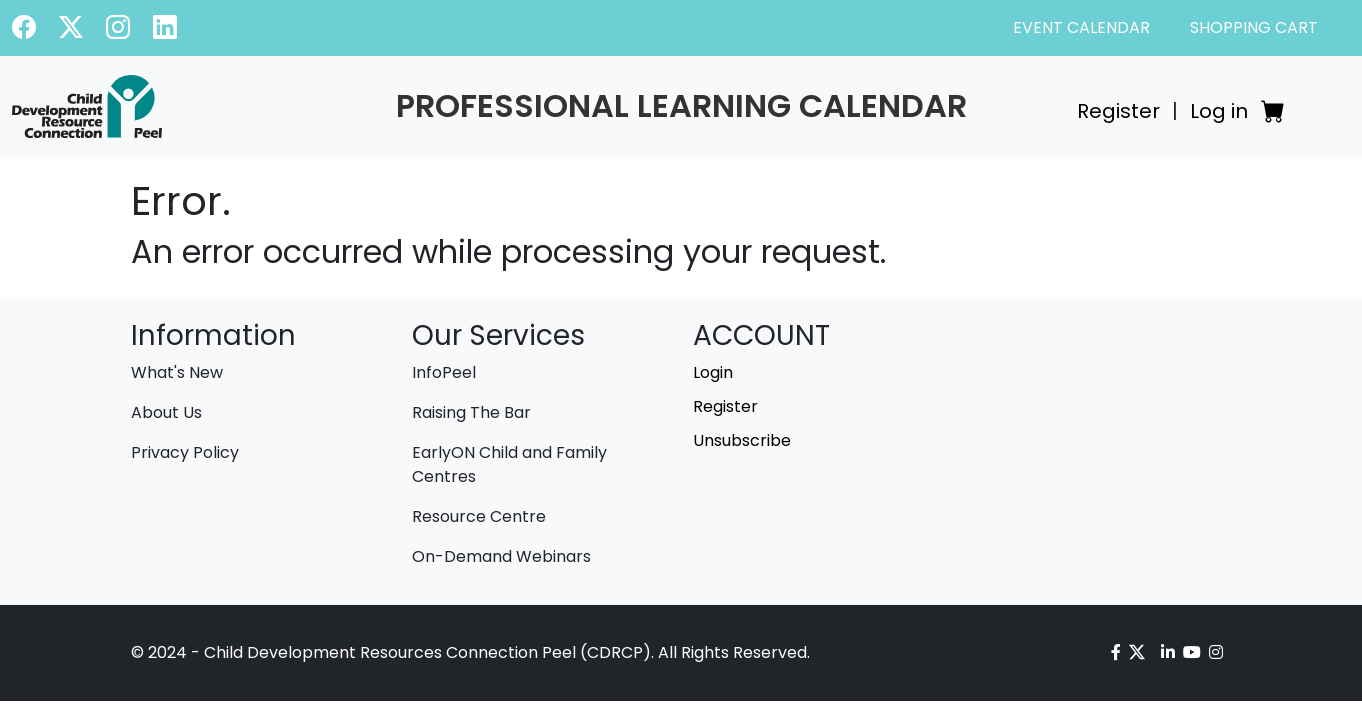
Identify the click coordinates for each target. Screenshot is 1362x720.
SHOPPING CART (1254, 27)
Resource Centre (479, 516)
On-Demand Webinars (501, 556)
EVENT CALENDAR (1081, 27)
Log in (1219, 111)
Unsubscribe (742, 440)
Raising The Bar (471, 412)
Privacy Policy (185, 452)
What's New (177, 372)
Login (713, 372)
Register (1118, 111)
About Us (166, 412)
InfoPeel (444, 372)
